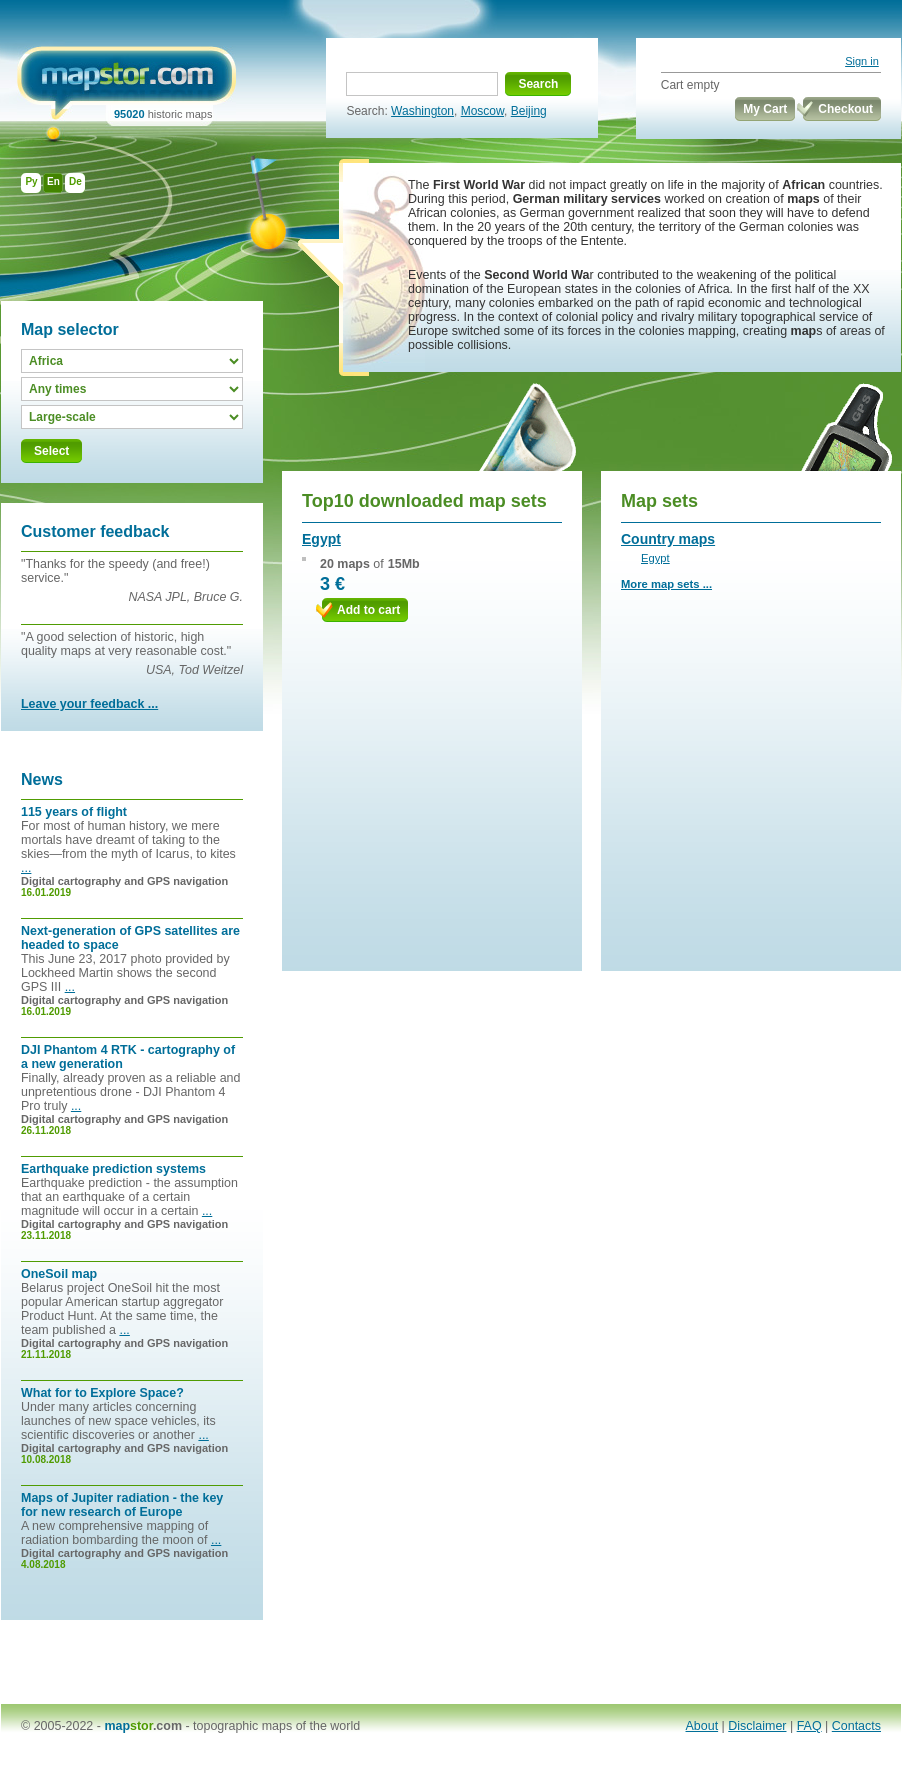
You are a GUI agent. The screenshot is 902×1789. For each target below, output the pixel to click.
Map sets (659, 501)
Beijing (529, 111)
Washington (422, 111)
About (702, 1726)
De (75, 181)
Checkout (845, 109)
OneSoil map (59, 1274)
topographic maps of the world (276, 1726)
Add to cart (368, 610)
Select (51, 451)
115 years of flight (74, 812)
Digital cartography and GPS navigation (124, 881)
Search (538, 84)
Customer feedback (95, 531)
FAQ (809, 1726)
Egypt (321, 539)
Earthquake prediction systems (113, 1169)
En (53, 181)
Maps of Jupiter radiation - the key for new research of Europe (122, 1505)
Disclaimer (757, 1726)
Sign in (862, 61)
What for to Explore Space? (102, 1393)
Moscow (482, 111)
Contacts (856, 1726)
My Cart (765, 109)
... (26, 868)
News (42, 779)
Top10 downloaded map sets (424, 501)
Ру (31, 181)
